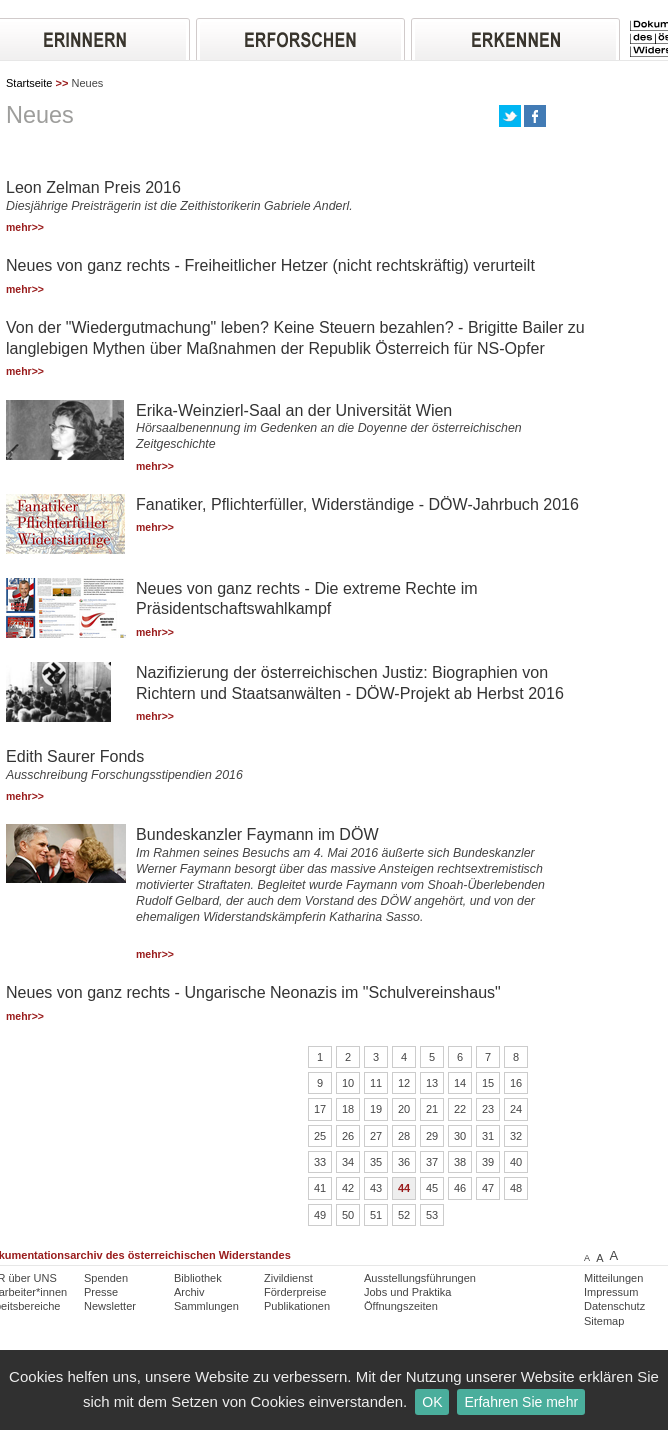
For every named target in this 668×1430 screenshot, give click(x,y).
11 (376, 1083)
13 (432, 1083)
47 (488, 1188)
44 (404, 1188)
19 (376, 1109)
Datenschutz (614, 1306)
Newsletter (110, 1306)
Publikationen (297, 1306)
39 (488, 1162)
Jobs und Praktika (407, 1292)
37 (432, 1162)
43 (376, 1188)
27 (376, 1136)
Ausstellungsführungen (420, 1278)
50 (348, 1215)
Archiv (189, 1292)
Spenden (106, 1278)
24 (516, 1109)
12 (404, 1083)
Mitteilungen (613, 1278)
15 (488, 1083)
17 (320, 1109)
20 (404, 1109)
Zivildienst (288, 1278)
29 (432, 1136)
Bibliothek (198, 1278)
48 (516, 1188)
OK (432, 1402)
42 (348, 1188)
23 (488, 1109)
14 (460, 1083)
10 (348, 1083)
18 (348, 1109)
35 (376, 1162)
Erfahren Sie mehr (521, 1402)
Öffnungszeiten (401, 1306)
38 (460, 1162)
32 (516, 1136)
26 (348, 1136)
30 (460, 1136)
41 (320, 1188)
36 (404, 1162)
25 (320, 1136)
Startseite (29, 83)
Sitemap (604, 1321)
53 (432, 1215)
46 (460, 1188)
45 (432, 1188)
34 (348, 1162)
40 (516, 1162)
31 (488, 1136)
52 (404, 1215)
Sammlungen (206, 1306)
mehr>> (25, 227)
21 (432, 1109)
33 (320, 1162)
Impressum (611, 1292)
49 (320, 1215)
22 (460, 1109)
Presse (101, 1292)
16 (516, 1083)
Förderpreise (295, 1292)
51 (376, 1215)
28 (404, 1136)
